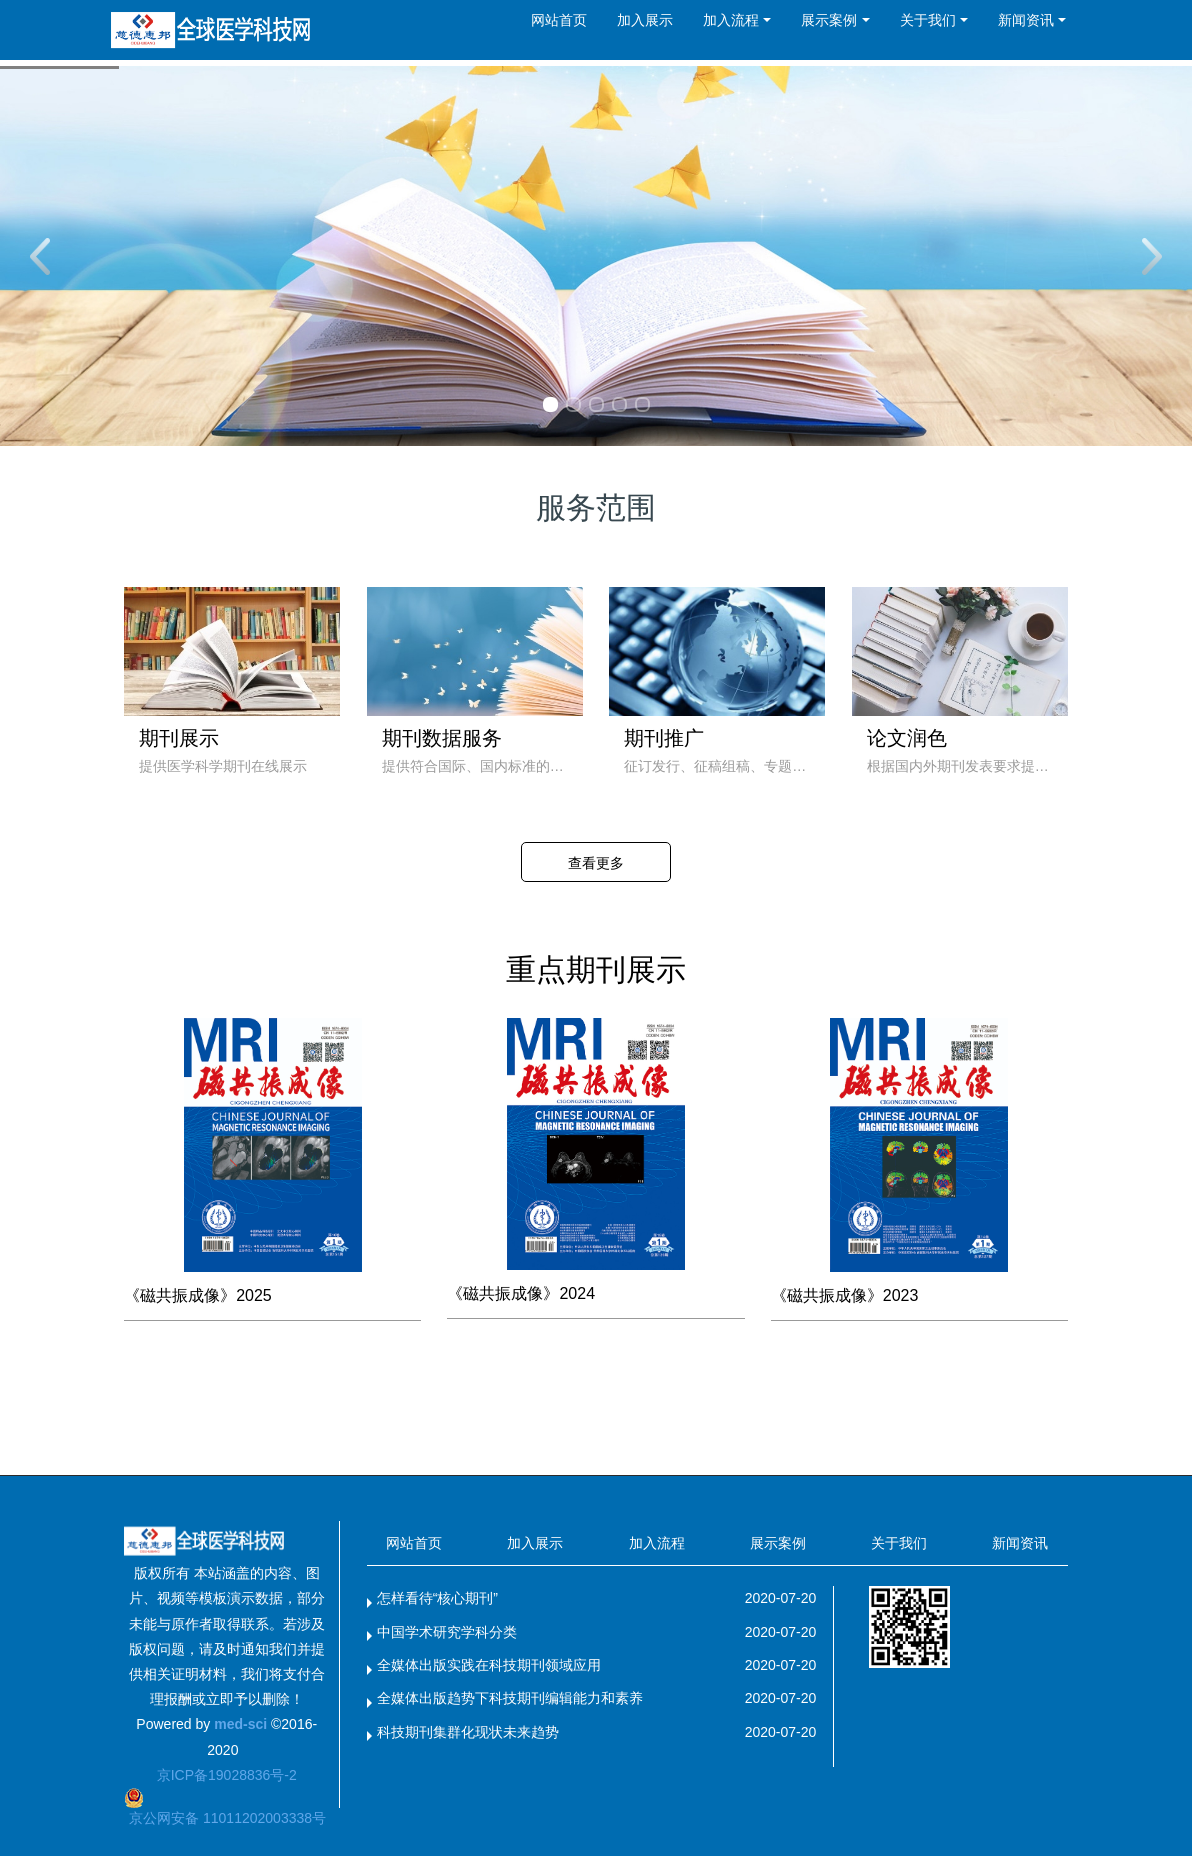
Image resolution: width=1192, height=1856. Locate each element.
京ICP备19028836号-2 (227, 1775)
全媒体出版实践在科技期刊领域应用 (489, 1665)
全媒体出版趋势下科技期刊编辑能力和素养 (510, 1698)
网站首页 (559, 20)
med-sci (240, 1724)
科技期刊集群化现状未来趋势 (468, 1732)
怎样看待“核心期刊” (437, 1598)
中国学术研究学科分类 (447, 1632)
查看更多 (596, 863)
